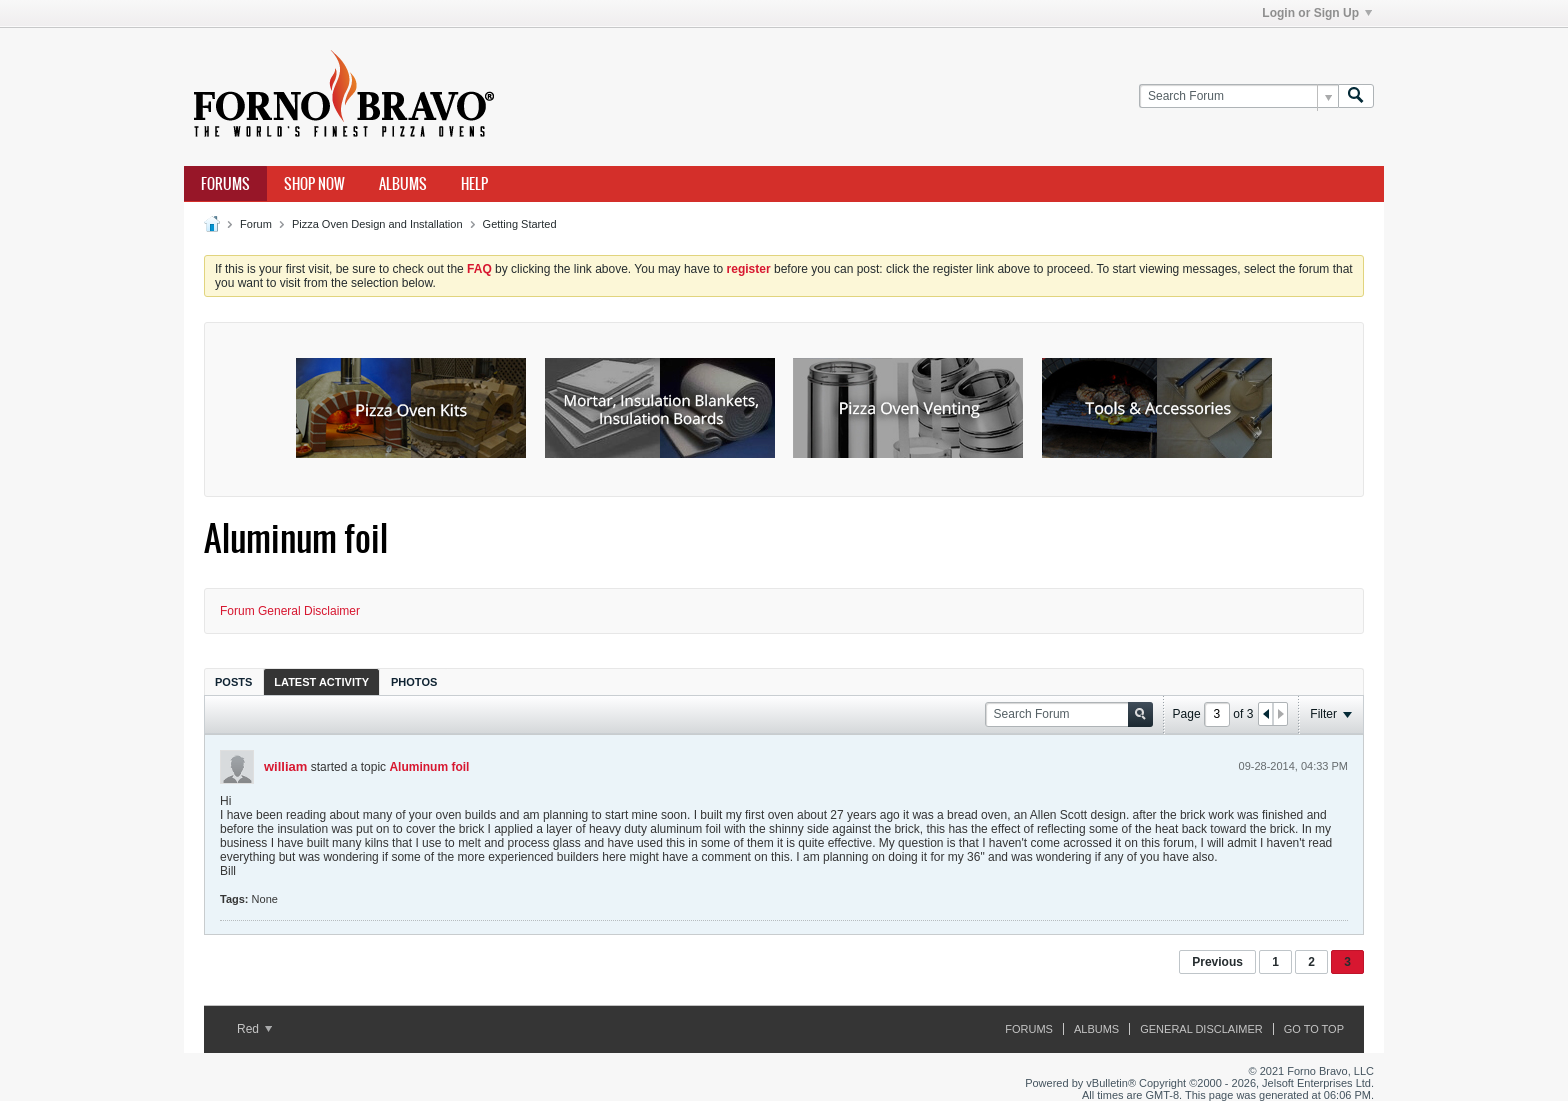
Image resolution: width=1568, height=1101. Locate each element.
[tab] (233, 681)
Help (474, 184)
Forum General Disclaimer (290, 611)
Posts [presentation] (233, 682)
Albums (403, 184)
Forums (225, 184)
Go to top (1314, 1029)
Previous (1217, 962)
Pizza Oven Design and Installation (377, 224)
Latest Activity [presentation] (321, 682)
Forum (256, 224)
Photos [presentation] (414, 682)
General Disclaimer (1201, 1029)
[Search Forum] (1238, 96)
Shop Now (314, 184)
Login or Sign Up (1317, 13)
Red (254, 1029)
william (285, 766)
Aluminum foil (429, 767)
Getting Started (520, 224)
